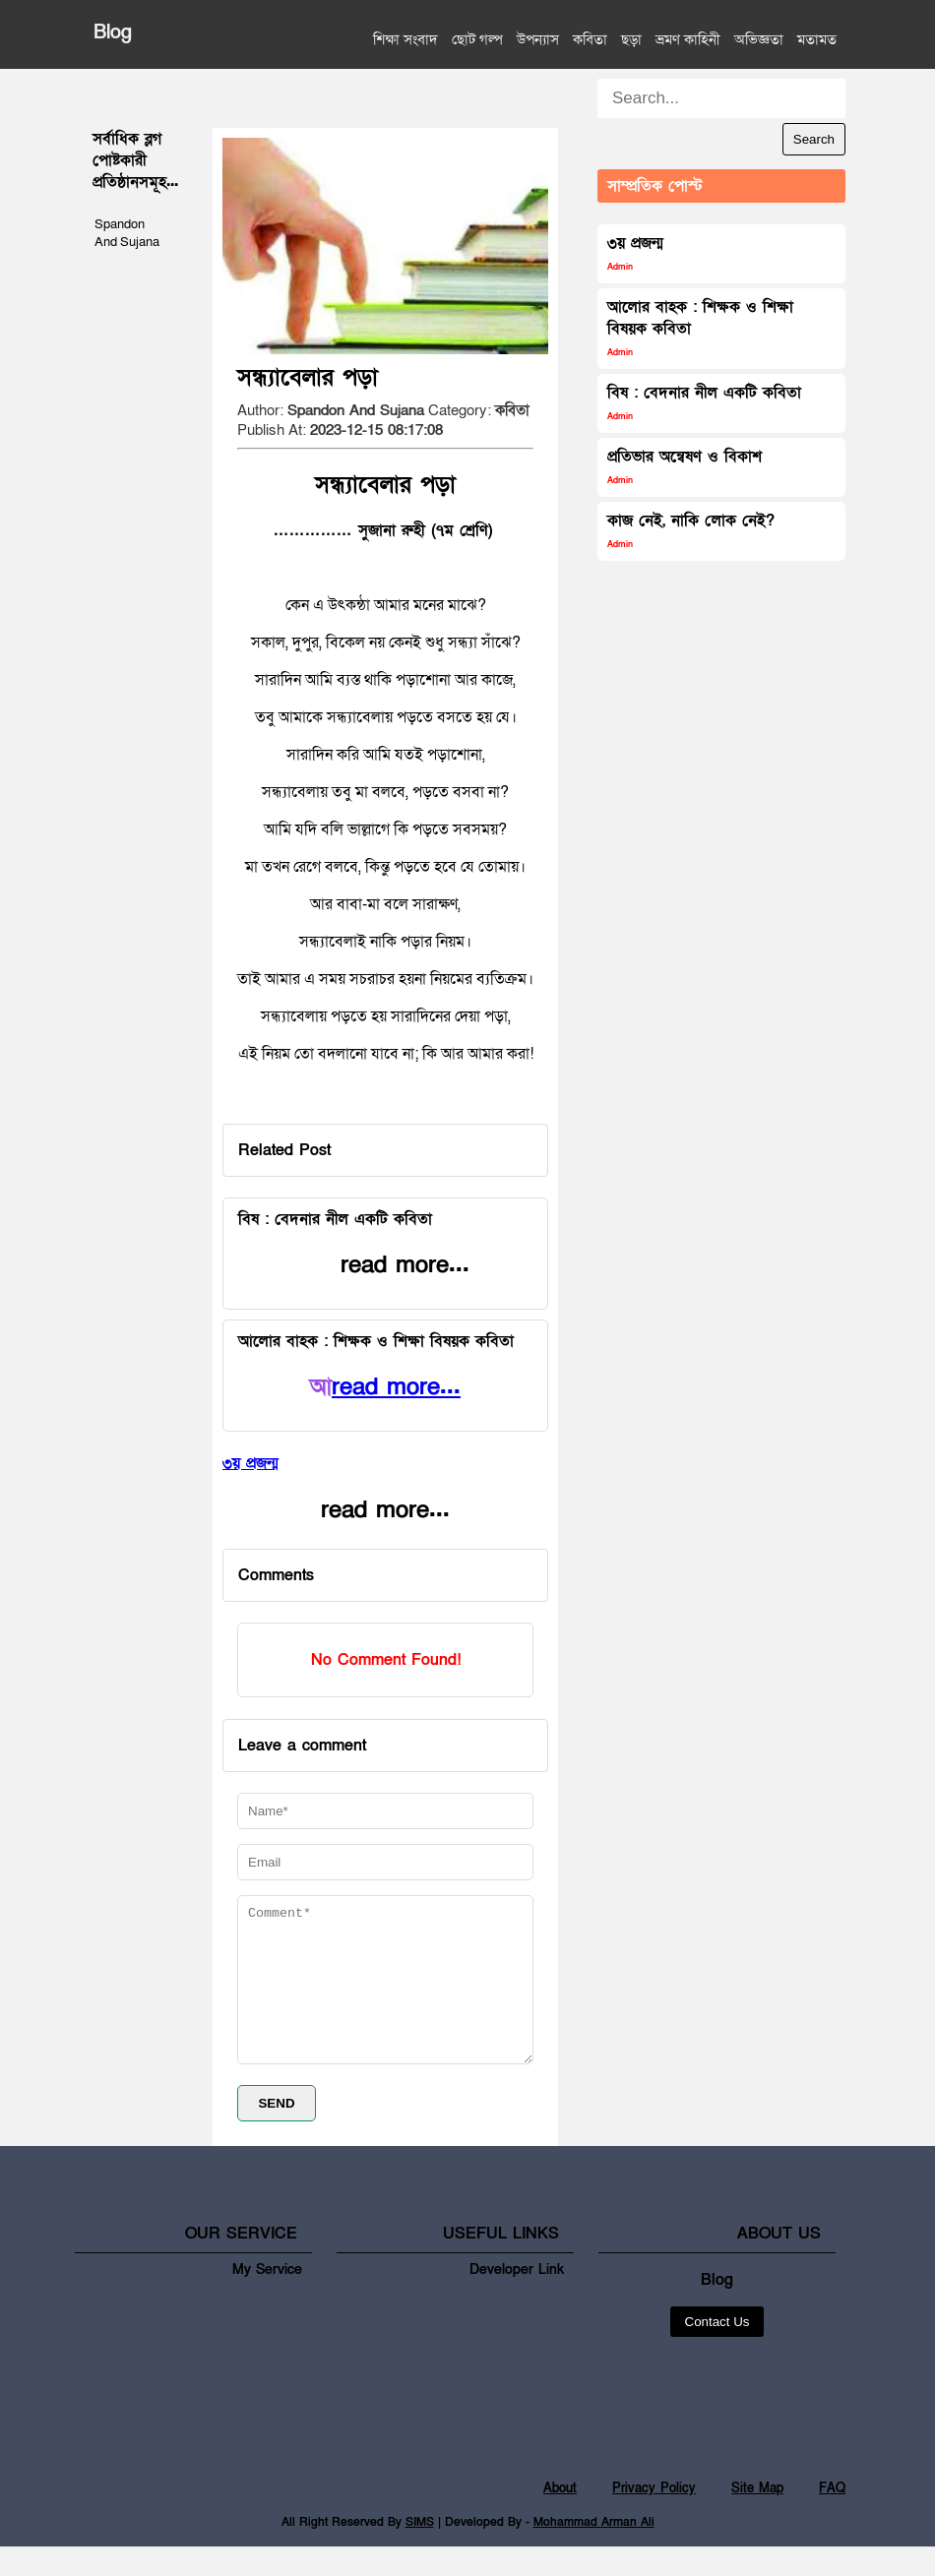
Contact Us (717, 2351)
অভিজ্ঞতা (758, 39)
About (560, 2518)
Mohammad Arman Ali (593, 2551)
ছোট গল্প (477, 39)
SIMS (419, 2551)
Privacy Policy (654, 2518)
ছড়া (631, 39)
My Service (267, 2299)
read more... (396, 1387)
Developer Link (516, 2299)
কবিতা (590, 39)
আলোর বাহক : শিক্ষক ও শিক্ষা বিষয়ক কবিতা (700, 327)
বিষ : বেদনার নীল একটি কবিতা (704, 402)
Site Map (757, 2518)
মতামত (817, 39)
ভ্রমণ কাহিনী (687, 39)
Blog (113, 32)
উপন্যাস (538, 39)
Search (814, 139)
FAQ (832, 2518)
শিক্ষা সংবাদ (405, 39)
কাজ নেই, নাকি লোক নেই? (691, 530)
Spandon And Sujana (126, 233)
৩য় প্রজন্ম (635, 252)
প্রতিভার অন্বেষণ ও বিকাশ (684, 466)
